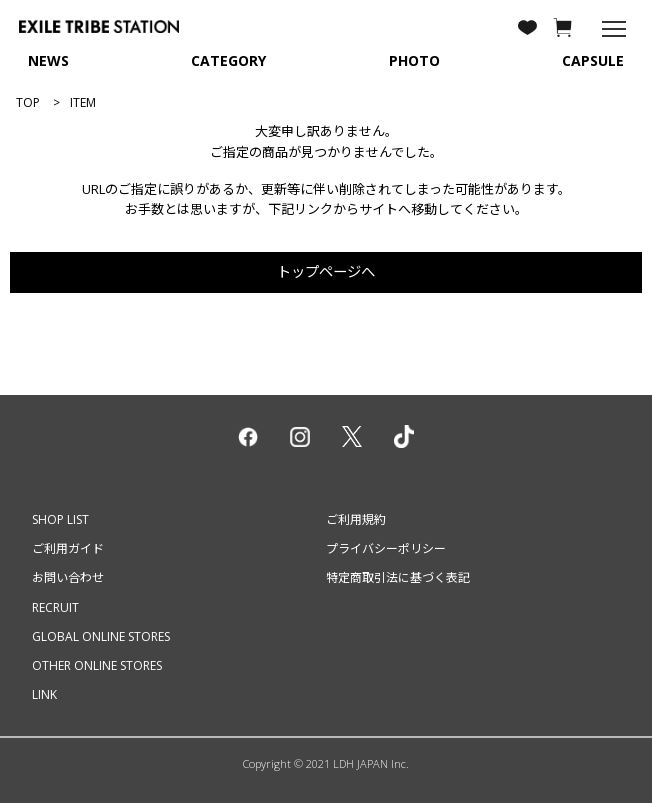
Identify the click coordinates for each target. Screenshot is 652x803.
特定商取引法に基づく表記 (398, 577)
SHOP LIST (60, 519)
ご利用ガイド (68, 548)
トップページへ (326, 271)
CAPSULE (593, 60)
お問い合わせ (68, 577)
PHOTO (414, 60)
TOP (28, 102)
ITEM (83, 102)
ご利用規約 (356, 519)
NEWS (48, 60)
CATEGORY (228, 60)
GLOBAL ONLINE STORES (101, 636)
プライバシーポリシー (386, 548)
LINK (44, 694)
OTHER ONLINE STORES (97, 665)
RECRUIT (55, 607)
